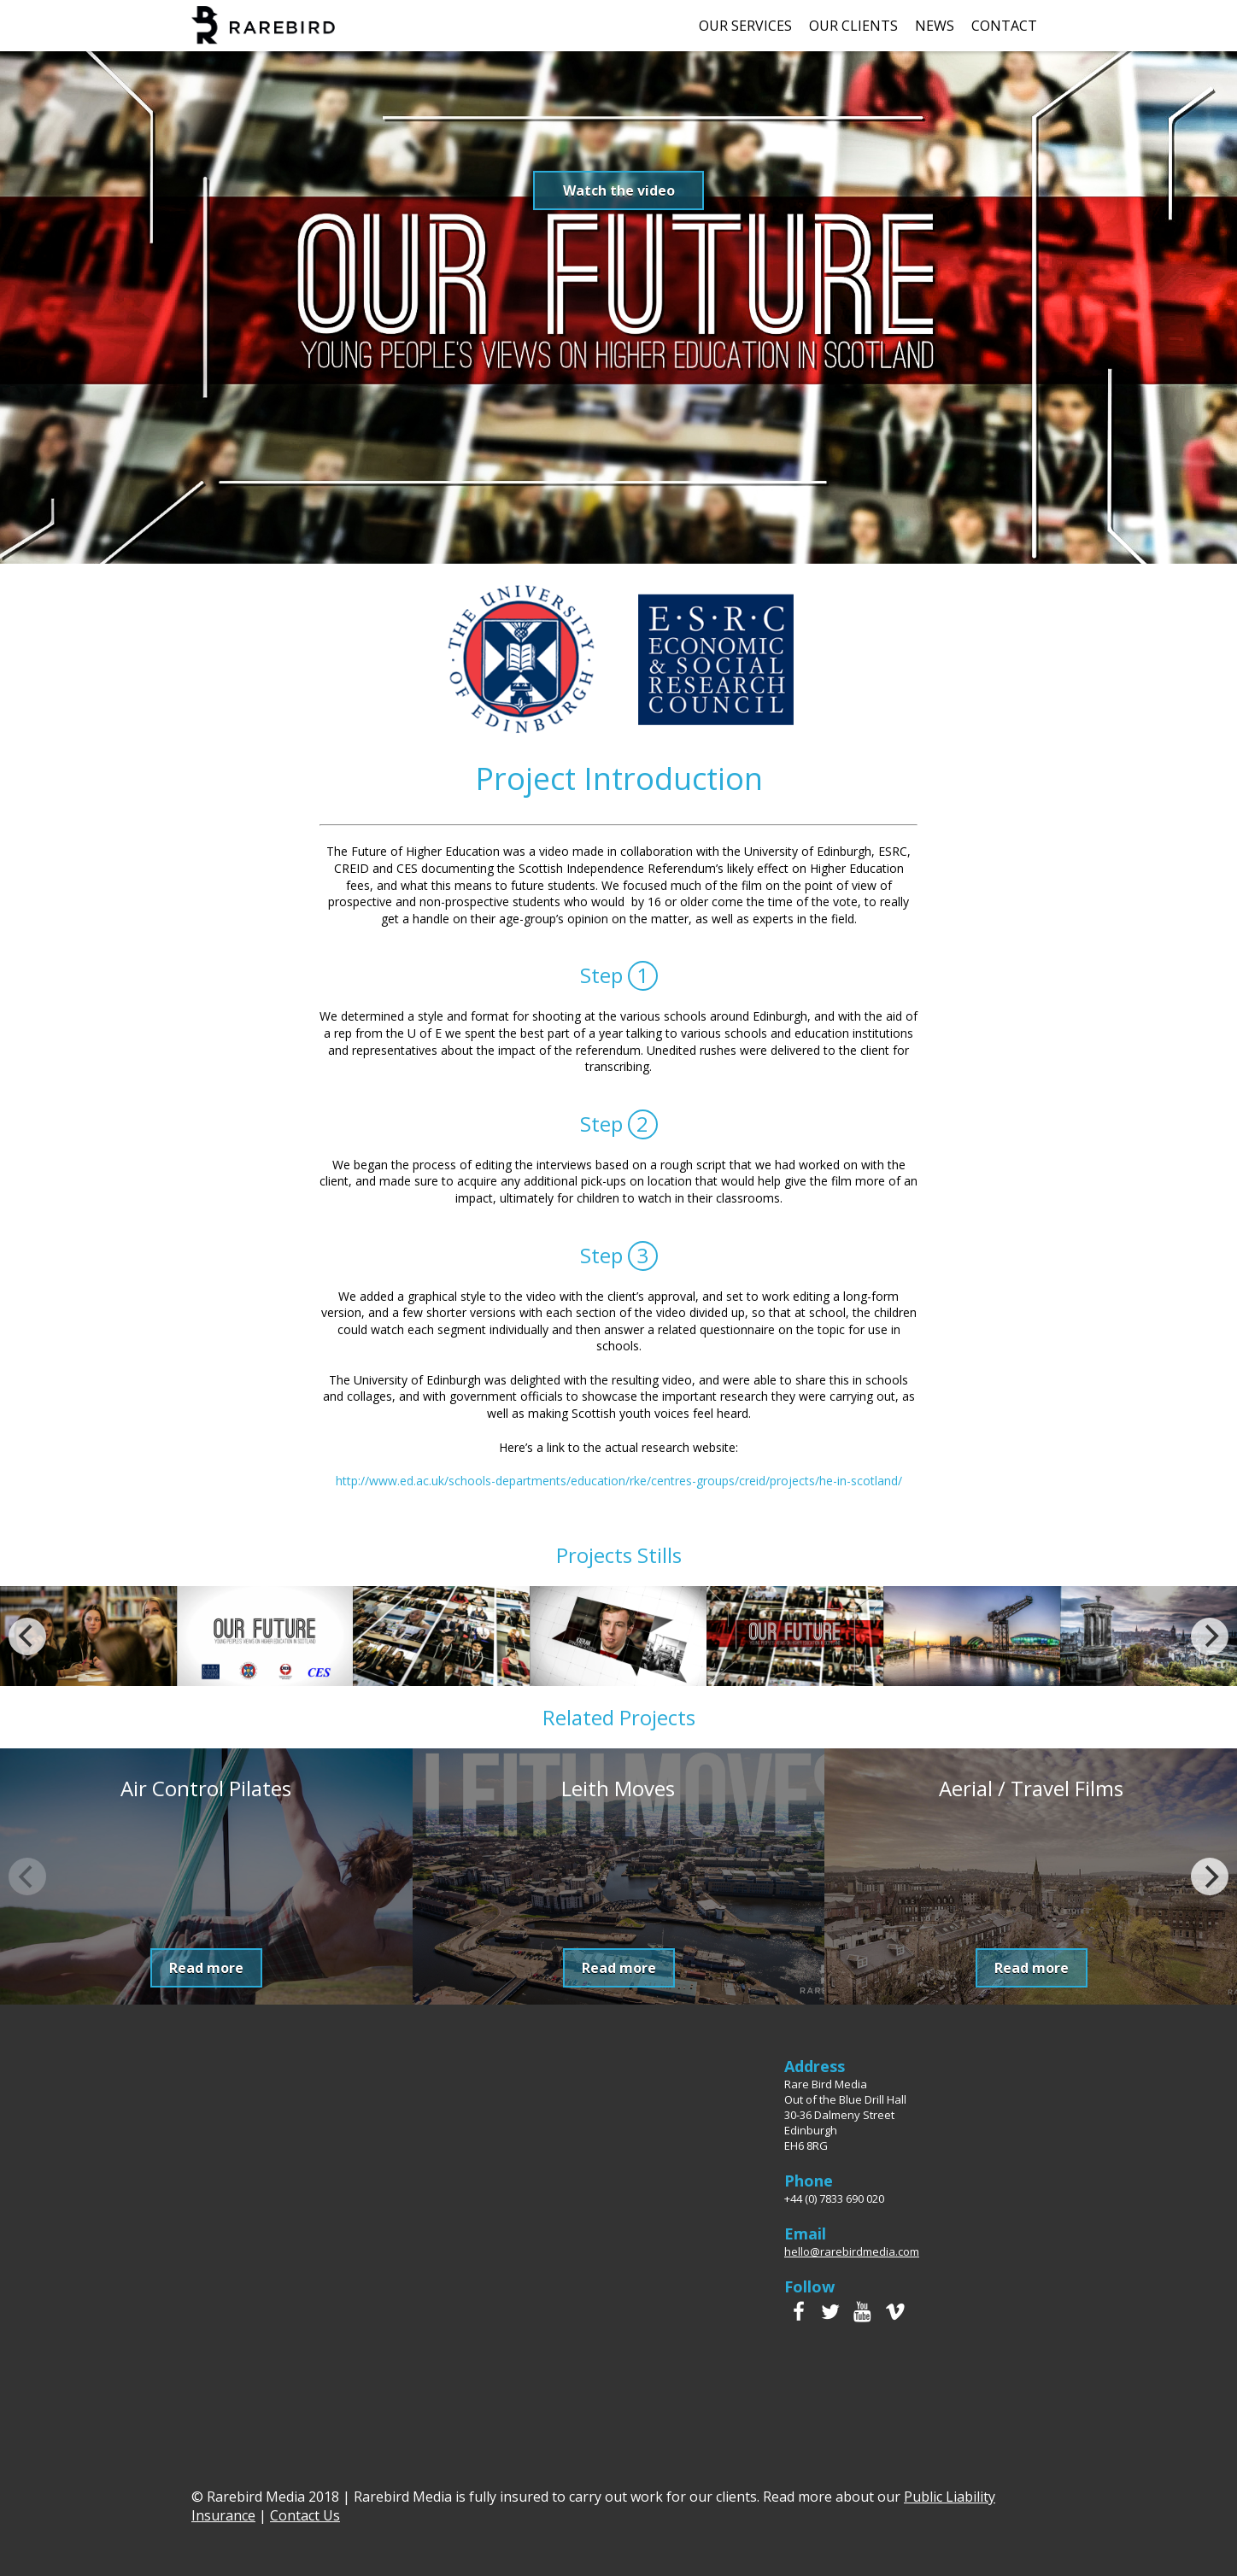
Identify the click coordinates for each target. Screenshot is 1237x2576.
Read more (206, 1967)
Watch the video (619, 190)
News (934, 25)
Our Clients (853, 25)
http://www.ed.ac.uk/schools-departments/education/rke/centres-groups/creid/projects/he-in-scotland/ (619, 1480)
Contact (1004, 25)
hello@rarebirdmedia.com (851, 2251)
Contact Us (305, 2515)
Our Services (745, 25)
